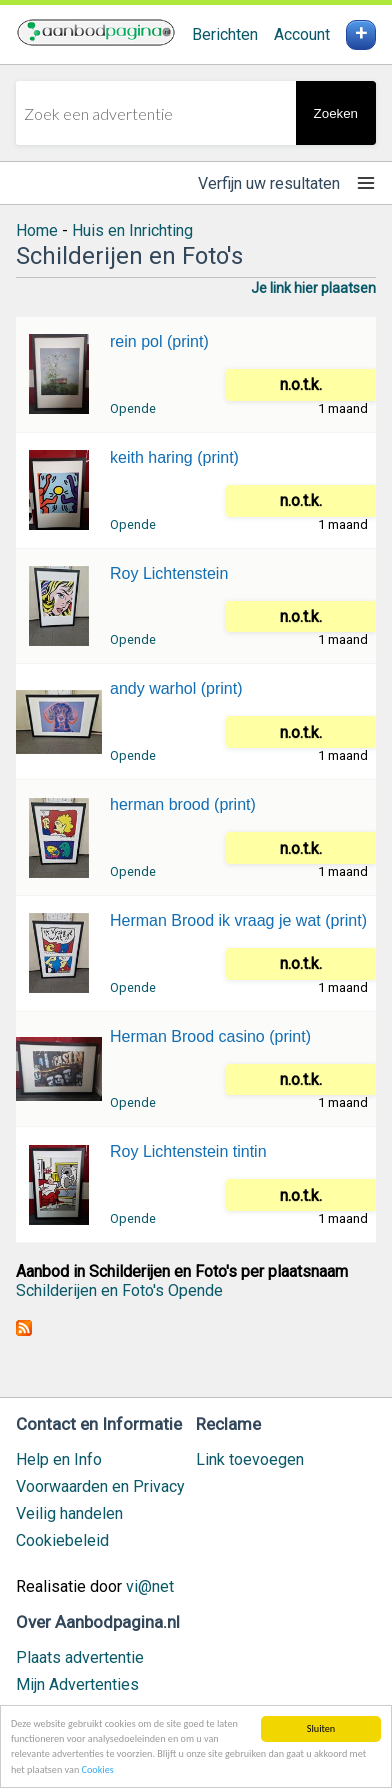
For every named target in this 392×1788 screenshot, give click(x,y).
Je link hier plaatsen (313, 288)
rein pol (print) (159, 341)
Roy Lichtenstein (169, 573)
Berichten (225, 34)
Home (37, 230)
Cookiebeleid (62, 1540)
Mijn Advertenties (77, 1684)
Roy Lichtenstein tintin (188, 1151)
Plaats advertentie (80, 1657)
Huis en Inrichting (132, 230)
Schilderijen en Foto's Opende (119, 1290)
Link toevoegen (250, 1459)
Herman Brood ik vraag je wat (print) (238, 920)
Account (302, 34)
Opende (133, 408)
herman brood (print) (183, 804)
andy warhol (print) (176, 688)
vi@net (150, 1586)
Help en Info (59, 1459)
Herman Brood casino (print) (210, 1036)
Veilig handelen (69, 1513)
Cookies (98, 1771)
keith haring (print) (174, 457)
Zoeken (336, 113)
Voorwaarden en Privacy (100, 1486)
